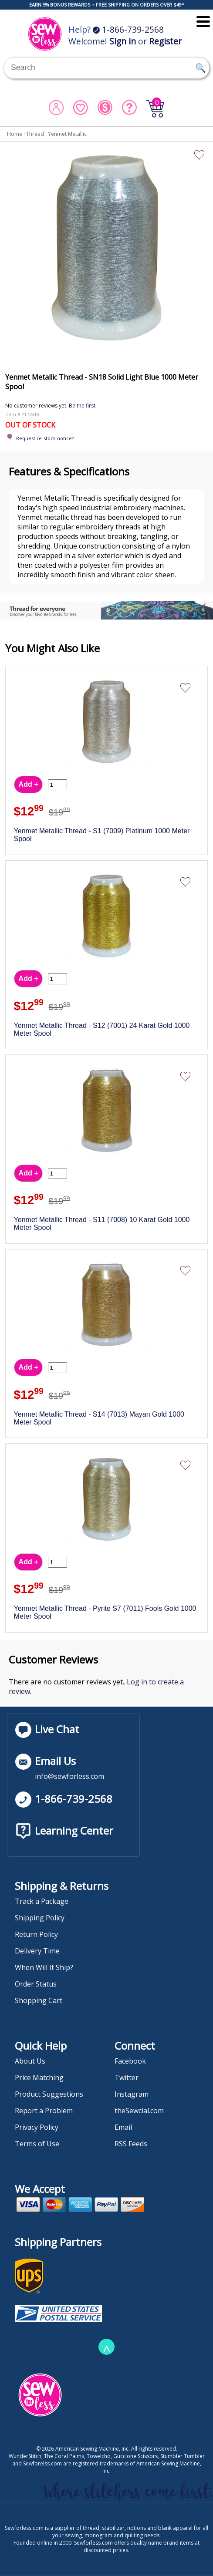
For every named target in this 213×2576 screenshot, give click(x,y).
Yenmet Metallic (67, 134)
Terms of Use (37, 2143)
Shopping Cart (38, 2000)
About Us (30, 2061)
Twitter (127, 2077)
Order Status (36, 1984)
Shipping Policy (39, 1918)
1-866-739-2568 (128, 29)
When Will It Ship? (44, 1967)
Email (123, 2127)
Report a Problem (44, 2110)
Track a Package (41, 1901)
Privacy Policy (36, 2127)
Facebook (130, 2061)
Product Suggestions (49, 2094)
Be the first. (83, 405)
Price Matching (39, 2077)
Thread (35, 134)
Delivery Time (37, 1951)
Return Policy (36, 1934)
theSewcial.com (139, 2110)
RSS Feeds (131, 2143)
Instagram (132, 2094)
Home (14, 134)
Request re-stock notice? (45, 438)
